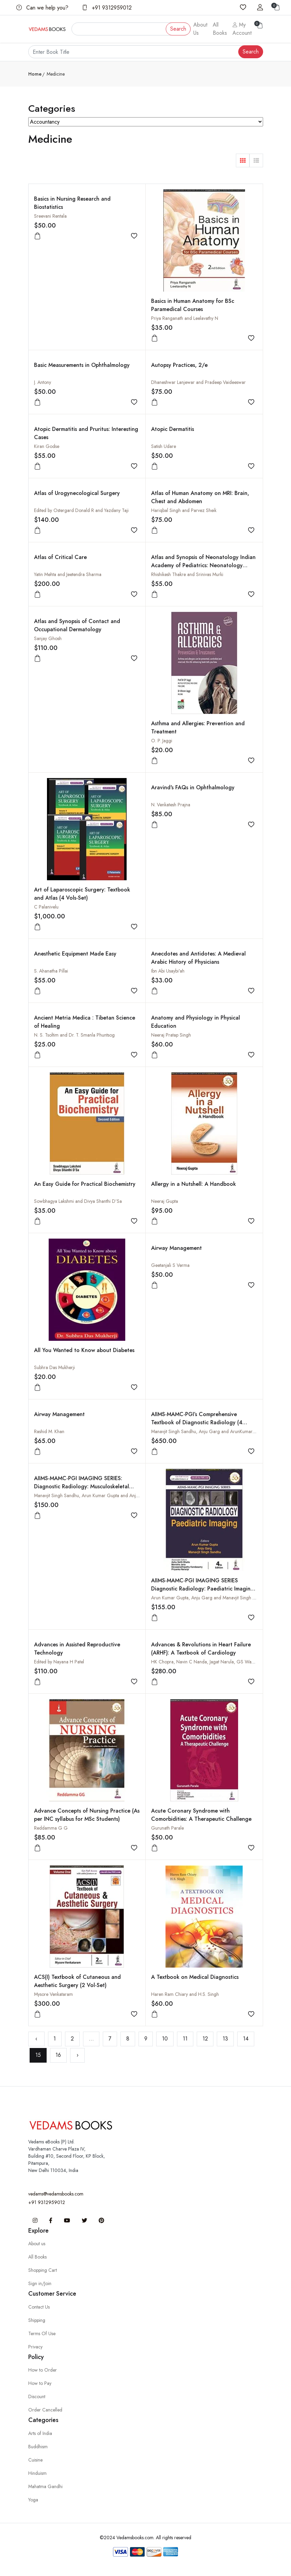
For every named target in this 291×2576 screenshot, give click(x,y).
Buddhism (38, 2446)
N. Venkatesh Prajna (170, 804)
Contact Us (39, 2306)
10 (165, 2039)
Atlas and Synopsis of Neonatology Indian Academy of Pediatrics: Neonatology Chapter (203, 565)
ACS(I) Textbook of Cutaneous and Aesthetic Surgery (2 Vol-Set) (77, 1981)
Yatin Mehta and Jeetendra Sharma (67, 574)
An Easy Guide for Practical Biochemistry (84, 1184)
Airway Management (176, 1248)
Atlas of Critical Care (60, 557)
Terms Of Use (41, 2333)
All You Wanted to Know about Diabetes (84, 1350)
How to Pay (39, 2383)
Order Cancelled (45, 2409)
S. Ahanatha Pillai (51, 970)
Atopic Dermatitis (172, 429)
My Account (242, 29)
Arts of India (40, 2433)
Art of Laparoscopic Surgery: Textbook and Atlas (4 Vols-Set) (82, 894)
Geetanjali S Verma (170, 1265)
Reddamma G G (51, 1828)
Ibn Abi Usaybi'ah (167, 970)
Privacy (35, 2346)
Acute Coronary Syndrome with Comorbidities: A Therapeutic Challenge (201, 1815)
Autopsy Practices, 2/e (179, 365)
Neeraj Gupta (164, 1201)
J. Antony (42, 382)
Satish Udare (163, 446)
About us (36, 2243)
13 (225, 2039)
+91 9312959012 (107, 8)
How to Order (42, 2369)
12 (205, 2039)
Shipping (36, 2320)
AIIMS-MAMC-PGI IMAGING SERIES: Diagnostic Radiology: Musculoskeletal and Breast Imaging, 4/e (81, 1486)
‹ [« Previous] (36, 2039)
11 (185, 2039)
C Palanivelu (46, 906)
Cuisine (35, 2459)
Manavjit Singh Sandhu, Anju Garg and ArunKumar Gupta (208, 1431)
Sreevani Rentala (50, 216)
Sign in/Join (39, 2283)
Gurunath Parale (167, 1828)
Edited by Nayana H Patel (59, 1661)
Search (178, 29)
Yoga (33, 2499)
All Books (220, 29)
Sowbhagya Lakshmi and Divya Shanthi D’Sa (78, 1201)
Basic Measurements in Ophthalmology (82, 365)
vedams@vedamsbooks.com (55, 2193)
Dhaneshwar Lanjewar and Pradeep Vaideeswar (198, 382)
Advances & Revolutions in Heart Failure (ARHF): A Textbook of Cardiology (201, 1649)
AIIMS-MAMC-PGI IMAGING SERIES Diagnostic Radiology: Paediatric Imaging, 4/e (203, 1589)
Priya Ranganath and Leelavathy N (184, 318)
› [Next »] (78, 2055)
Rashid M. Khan (49, 1431)
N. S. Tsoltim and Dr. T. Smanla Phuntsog (74, 1034)
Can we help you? (42, 8)
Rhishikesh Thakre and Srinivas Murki (187, 574)
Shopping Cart (42, 2270)
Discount (36, 2396)
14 (245, 2039)
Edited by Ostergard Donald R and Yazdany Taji (81, 510)
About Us (200, 29)
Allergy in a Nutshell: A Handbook (193, 1184)
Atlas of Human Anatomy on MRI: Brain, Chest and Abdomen (200, 497)
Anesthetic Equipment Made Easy (75, 954)
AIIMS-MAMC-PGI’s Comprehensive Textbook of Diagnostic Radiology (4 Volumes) (196, 1422)
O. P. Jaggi (161, 740)
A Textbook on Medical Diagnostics (195, 1977)
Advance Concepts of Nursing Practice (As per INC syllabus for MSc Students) (87, 1815)
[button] (242, 160)
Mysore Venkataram (53, 1994)
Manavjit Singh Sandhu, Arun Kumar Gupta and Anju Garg (92, 1495)
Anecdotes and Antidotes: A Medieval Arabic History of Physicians (198, 958)
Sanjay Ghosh (48, 638)
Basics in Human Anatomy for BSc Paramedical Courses (192, 305)
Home (35, 74)
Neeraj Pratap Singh (171, 1034)
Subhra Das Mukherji (54, 1367)
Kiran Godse (46, 446)
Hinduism (37, 2473)
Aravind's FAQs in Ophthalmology (193, 787)
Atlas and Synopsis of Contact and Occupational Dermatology (77, 625)
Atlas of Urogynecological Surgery (77, 493)
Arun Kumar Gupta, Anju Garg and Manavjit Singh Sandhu (209, 1597)
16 (58, 2055)
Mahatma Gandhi (45, 2486)
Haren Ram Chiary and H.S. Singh (185, 1994)
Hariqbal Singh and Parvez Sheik (183, 510)
